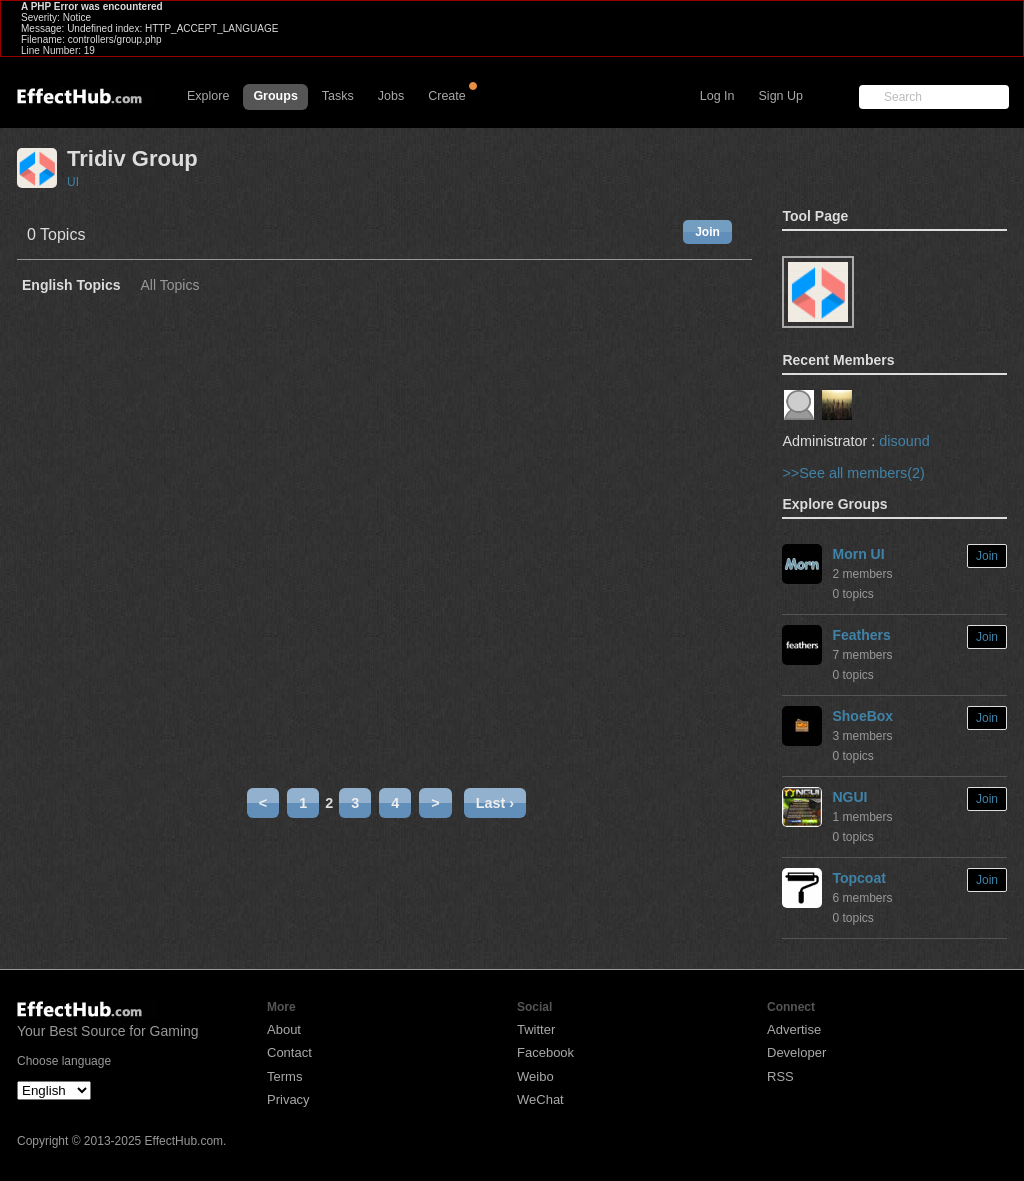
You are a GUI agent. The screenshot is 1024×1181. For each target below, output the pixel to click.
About (284, 1029)
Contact (289, 1052)
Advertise (794, 1029)
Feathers (861, 635)
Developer (796, 1052)
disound (904, 441)
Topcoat (858, 878)
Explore (208, 96)
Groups (275, 96)
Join (707, 232)
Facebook (545, 1052)
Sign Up (781, 96)
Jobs (391, 96)
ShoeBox (862, 716)
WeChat (540, 1099)
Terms (284, 1076)
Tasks (338, 96)
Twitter (536, 1029)
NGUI (849, 797)
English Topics (71, 285)
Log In (717, 96)
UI (73, 182)
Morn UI (858, 554)
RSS (780, 1076)
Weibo (535, 1076)
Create (447, 96)
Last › (495, 803)
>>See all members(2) (853, 473)
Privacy (288, 1099)
